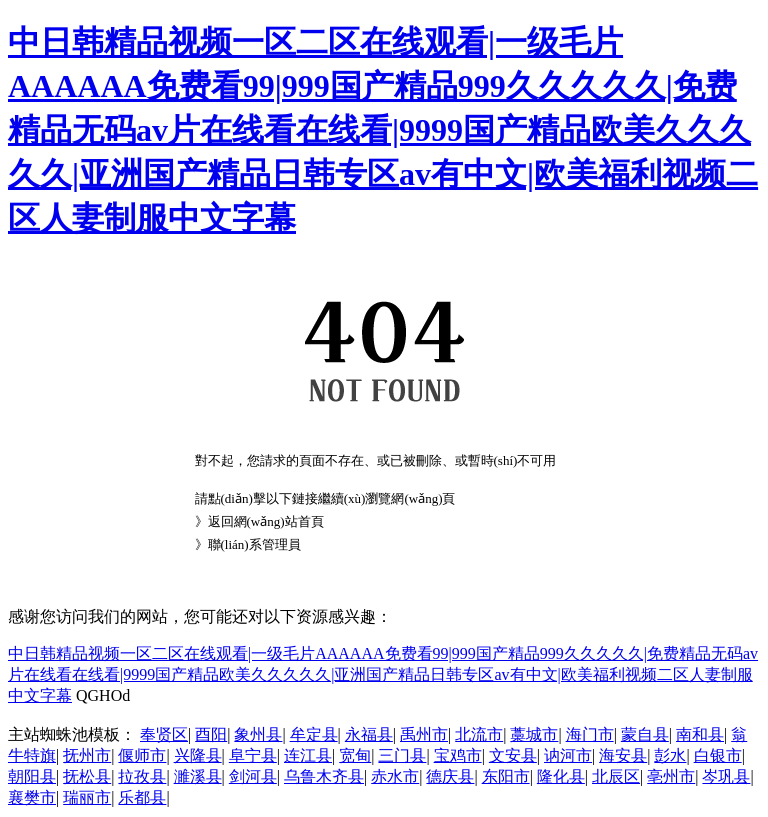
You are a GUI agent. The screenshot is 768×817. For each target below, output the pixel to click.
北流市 (479, 734)
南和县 (700, 734)
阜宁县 (253, 755)
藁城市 (534, 734)
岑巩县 (726, 776)
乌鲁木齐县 (324, 776)
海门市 (590, 734)
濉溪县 (198, 776)
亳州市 (671, 776)
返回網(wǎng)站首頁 (266, 521)
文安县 (513, 755)
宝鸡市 (458, 755)
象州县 (258, 734)
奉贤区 (164, 734)
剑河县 (253, 776)
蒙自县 (645, 734)
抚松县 (87, 776)
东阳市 (506, 776)
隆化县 (561, 776)
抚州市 (87, 755)
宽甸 (355, 755)
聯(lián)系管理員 (254, 544)
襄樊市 (32, 797)
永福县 (369, 734)
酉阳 (211, 734)
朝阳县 (32, 776)
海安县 (623, 755)
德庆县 (450, 776)
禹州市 (424, 734)
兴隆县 (198, 755)
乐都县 (142, 797)
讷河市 (568, 755)
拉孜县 (142, 776)
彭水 (670, 755)
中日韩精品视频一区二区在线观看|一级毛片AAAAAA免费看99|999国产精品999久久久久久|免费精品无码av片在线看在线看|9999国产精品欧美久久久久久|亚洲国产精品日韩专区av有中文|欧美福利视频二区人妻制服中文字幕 (383, 130)
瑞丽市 (87, 797)
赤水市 (395, 776)
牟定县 (314, 734)
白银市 (718, 755)
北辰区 (616, 776)
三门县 (402, 755)
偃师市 (142, 755)
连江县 (308, 755)
